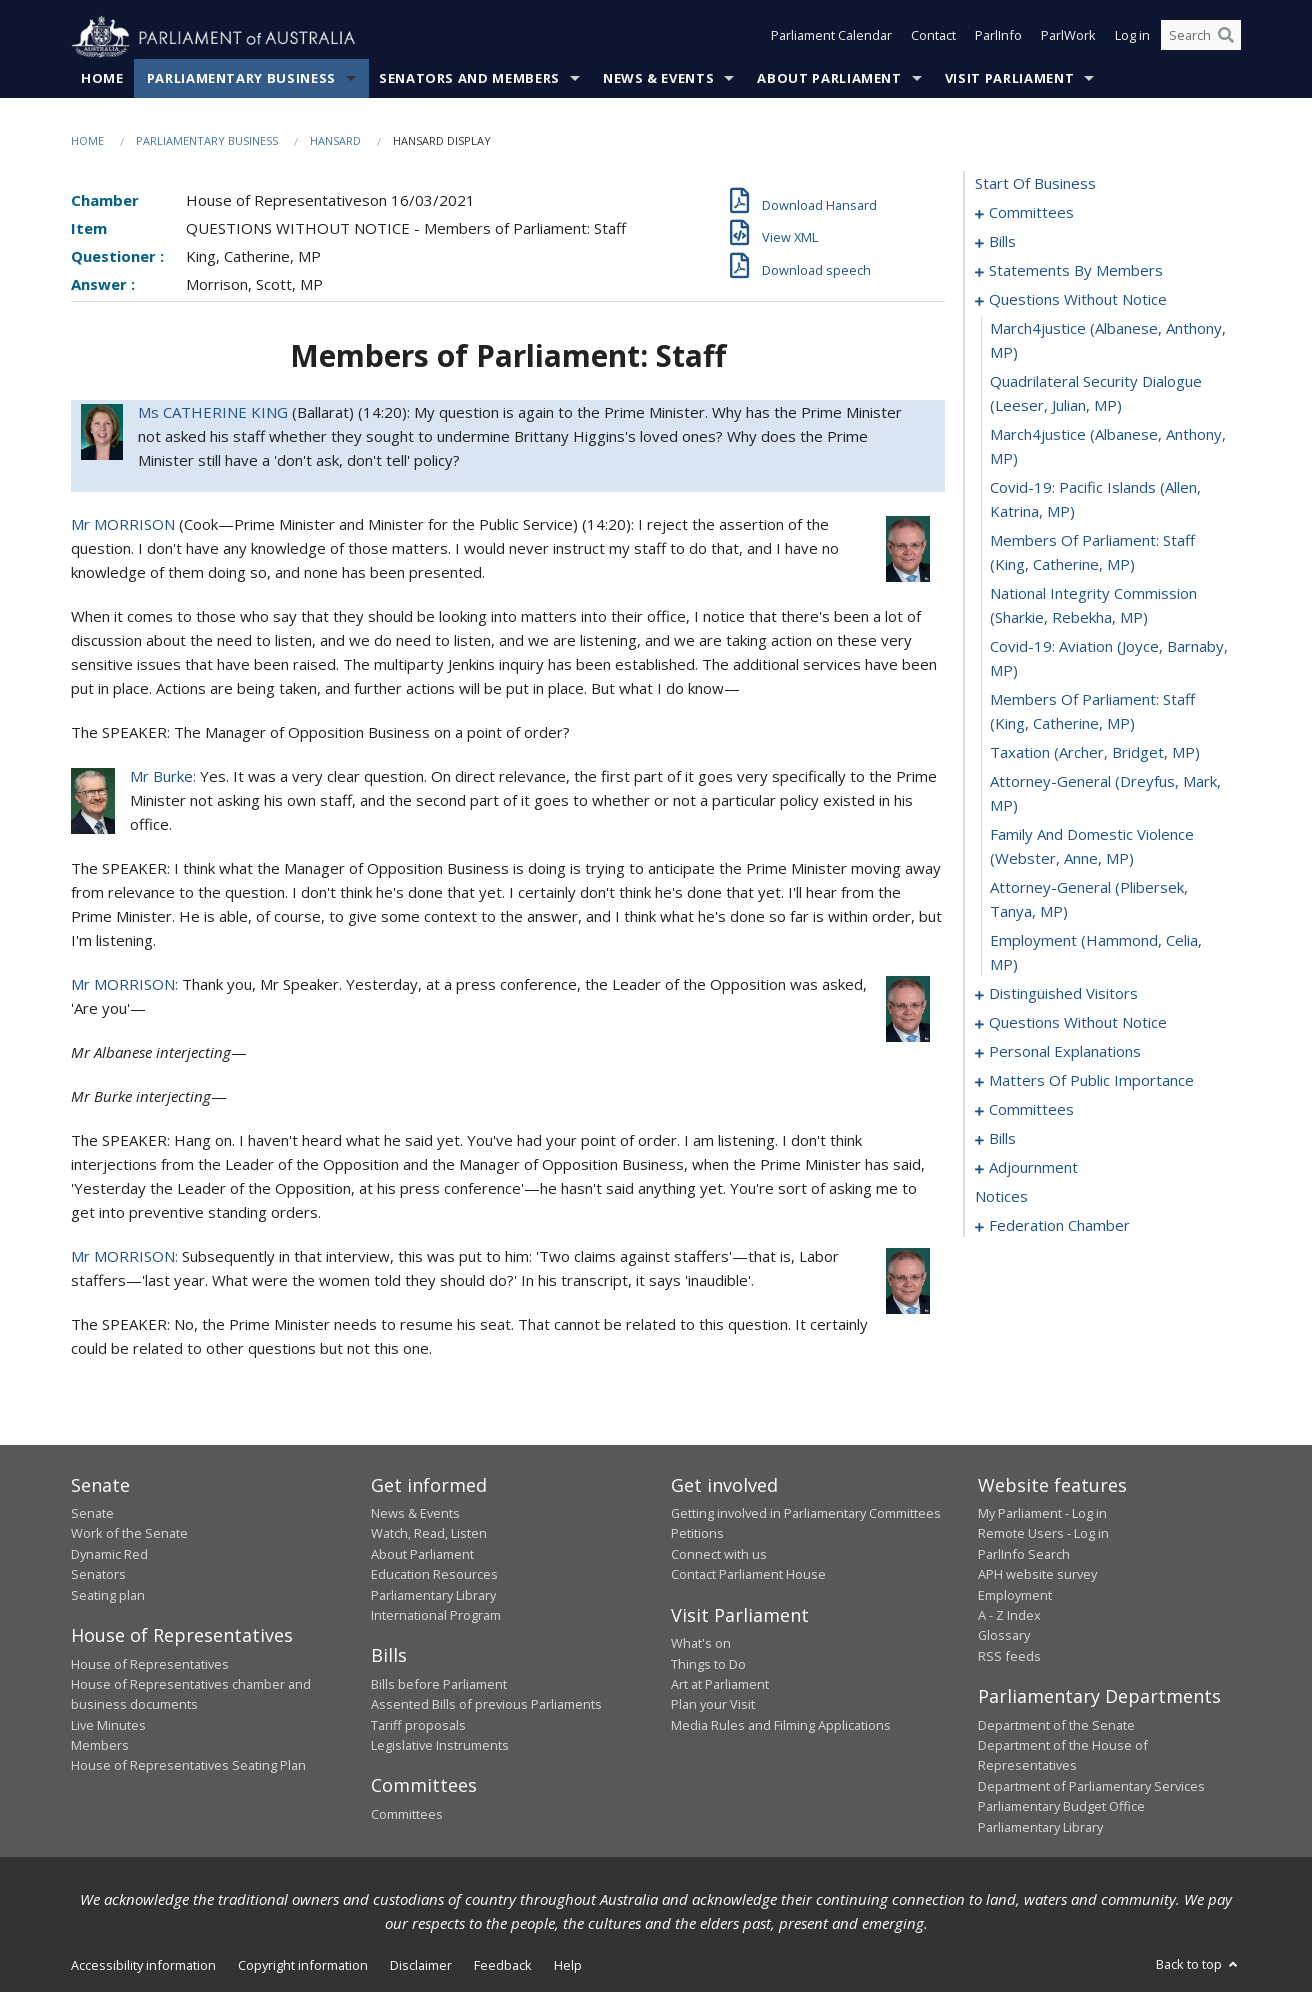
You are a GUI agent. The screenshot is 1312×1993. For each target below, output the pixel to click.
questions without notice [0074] (1078, 1023)
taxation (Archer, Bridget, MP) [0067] (1095, 753)
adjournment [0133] (1033, 1168)
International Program (436, 1616)
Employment (1015, 1595)
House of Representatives (150, 1664)
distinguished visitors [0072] (1063, 994)
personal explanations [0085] (1065, 1052)
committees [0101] (1031, 1110)
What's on (701, 1644)
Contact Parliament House (748, 1575)
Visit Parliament (1009, 79)
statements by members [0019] (1076, 271)
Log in (1132, 38)
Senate (92, 1514)
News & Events (658, 79)
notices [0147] (1001, 1197)
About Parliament (829, 79)
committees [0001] (1031, 213)
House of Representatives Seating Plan (188, 1766)
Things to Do (708, 1664)
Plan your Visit (713, 1705)
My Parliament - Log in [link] (1042, 1514)
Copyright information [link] (303, 1966)
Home (102, 79)
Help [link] (568, 1966)
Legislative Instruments (440, 1746)
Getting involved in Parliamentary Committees (806, 1514)
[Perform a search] (1226, 38)
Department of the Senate (1056, 1725)
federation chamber (1059, 1226)
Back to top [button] (1198, 1965)
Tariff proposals (418, 1725)
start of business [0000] (1035, 184)
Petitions (697, 1534)
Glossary (1004, 1636)
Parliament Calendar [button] (831, 38)
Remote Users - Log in (1043, 1534)
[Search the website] (1201, 38)
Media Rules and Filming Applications (781, 1725)
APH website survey (1037, 1575)
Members (100, 1746)
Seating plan (108, 1595)
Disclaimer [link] (421, 1966)
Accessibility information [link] (143, 1966)
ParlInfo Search (1024, 1555)
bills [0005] (1002, 242)
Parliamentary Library (433, 1595)
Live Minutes (108, 1725)
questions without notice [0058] (1078, 300)
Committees (407, 1815)
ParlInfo (998, 38)
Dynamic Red (109, 1555)
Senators (98, 1575)
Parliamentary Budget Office (1061, 1807)
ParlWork (1068, 38)
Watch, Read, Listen (429, 1534)
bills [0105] (1002, 1139)
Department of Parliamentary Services (1091, 1787)
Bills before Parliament (439, 1685)
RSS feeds (1009, 1656)
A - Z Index (1009, 1616)
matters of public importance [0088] (1091, 1081)
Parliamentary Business (241, 79)
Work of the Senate (129, 1534)
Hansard (335, 141)
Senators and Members (469, 79)
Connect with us (719, 1555)
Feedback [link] (503, 1966)
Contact (933, 38)
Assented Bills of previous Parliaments (486, 1705)
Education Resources (434, 1575)
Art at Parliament (720, 1685)
